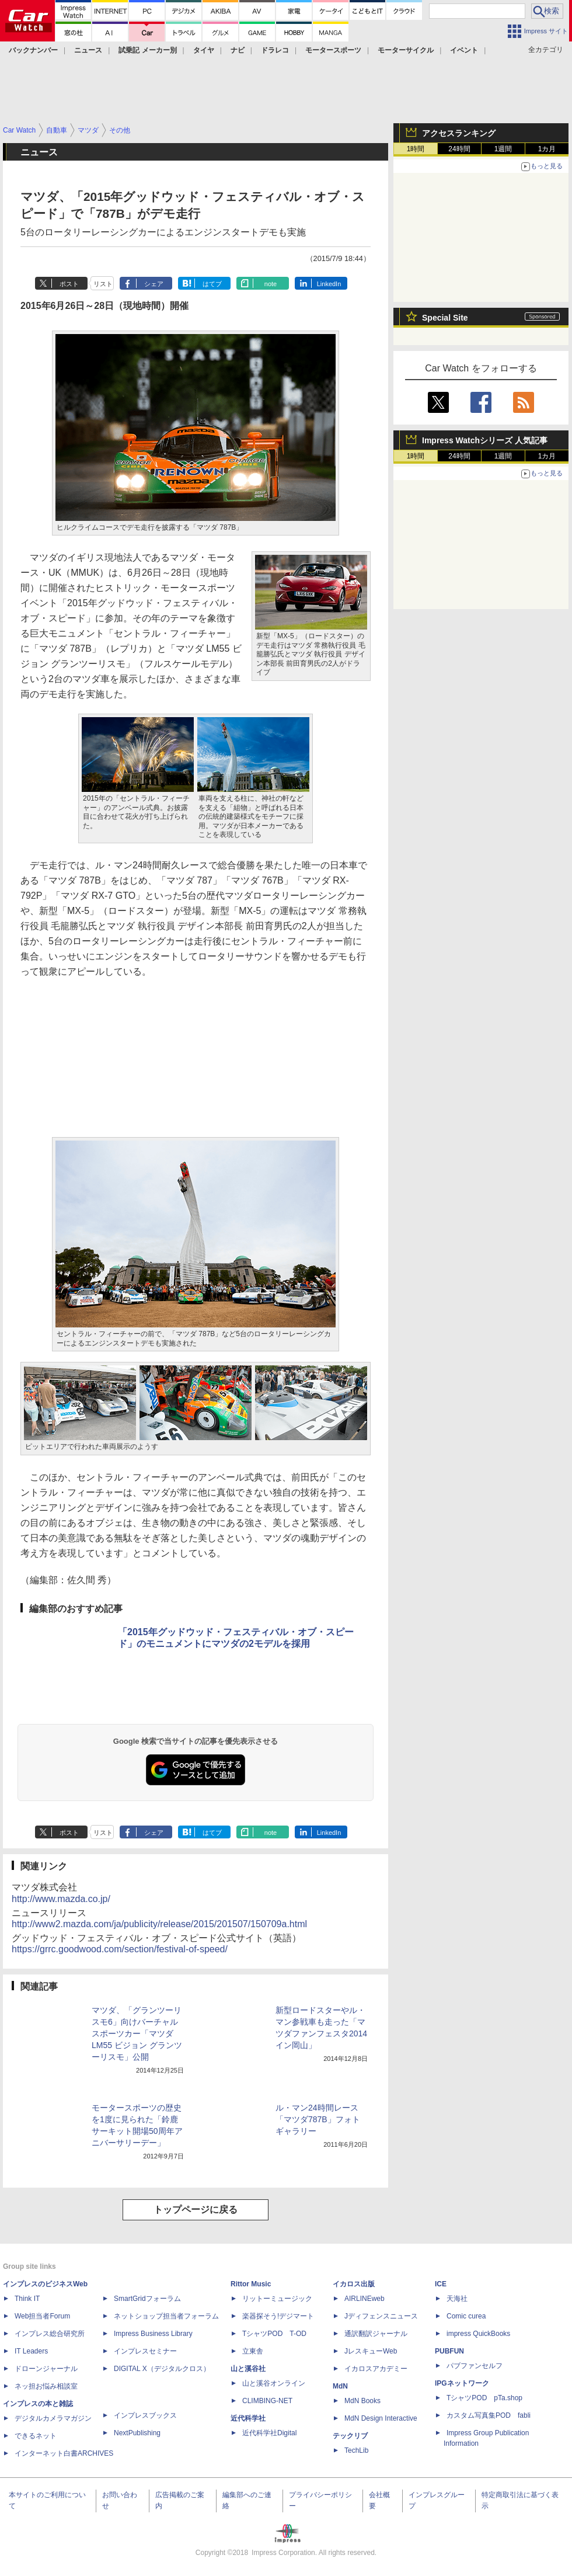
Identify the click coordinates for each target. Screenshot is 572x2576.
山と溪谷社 (248, 2369)
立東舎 (252, 2351)
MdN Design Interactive (380, 2418)
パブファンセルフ (475, 2366)
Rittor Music (251, 2284)
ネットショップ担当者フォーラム (166, 2316)
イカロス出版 (354, 2284)
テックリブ (350, 2436)
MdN (340, 2386)
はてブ (212, 283)
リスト (103, 283)
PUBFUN (449, 2351)
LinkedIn (329, 283)
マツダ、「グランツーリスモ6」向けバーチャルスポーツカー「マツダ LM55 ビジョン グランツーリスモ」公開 (137, 2033)
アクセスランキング (459, 133)
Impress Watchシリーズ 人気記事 (484, 440)
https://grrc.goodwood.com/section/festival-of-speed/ (120, 1949)
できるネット (36, 2436)
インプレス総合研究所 (50, 2334)
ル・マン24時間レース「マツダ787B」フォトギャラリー (317, 2119)
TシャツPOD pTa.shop (484, 2398)
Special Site (445, 317)
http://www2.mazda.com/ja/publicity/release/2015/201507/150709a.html (159, 1924)
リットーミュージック (277, 2299)
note (270, 283)
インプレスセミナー (145, 2351)
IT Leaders (31, 2351)
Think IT (27, 2299)
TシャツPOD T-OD (274, 2334)
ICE (441, 2284)
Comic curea (466, 2316)
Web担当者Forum (42, 2316)
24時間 (459, 149)
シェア (153, 283)
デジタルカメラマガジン (53, 2418)
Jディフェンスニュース (381, 2316)
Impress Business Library (153, 2334)
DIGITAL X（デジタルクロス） (162, 2369)
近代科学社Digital (269, 2433)
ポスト (69, 283)
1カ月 (547, 149)
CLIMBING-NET (267, 2401)
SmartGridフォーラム (147, 2299)
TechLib (356, 2450)
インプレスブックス (145, 2415)
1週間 (503, 149)
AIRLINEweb (364, 2299)
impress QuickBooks (478, 2334)
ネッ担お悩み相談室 (46, 2386)
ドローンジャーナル (46, 2369)
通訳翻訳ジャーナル (375, 2334)
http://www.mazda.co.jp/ (61, 1899)
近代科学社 (248, 2418)
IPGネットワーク (462, 2383)
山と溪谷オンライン (273, 2383)
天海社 (457, 2299)
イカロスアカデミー (375, 2369)
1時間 (416, 149)
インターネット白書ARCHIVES (64, 2453)
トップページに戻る (196, 2210)
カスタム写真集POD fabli (489, 2415)
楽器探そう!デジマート (278, 2316)
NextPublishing (137, 2433)
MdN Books (362, 2401)
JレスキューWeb (370, 2351)
